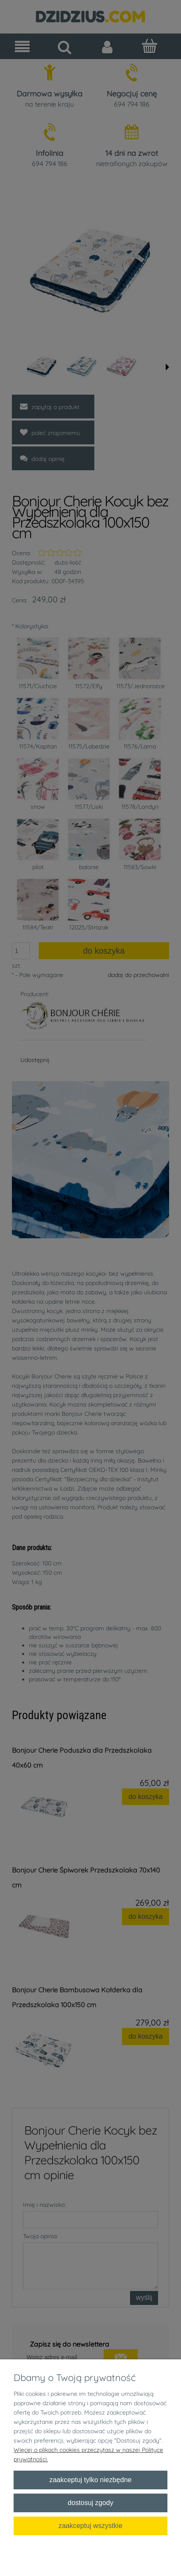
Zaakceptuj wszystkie (90, 2525)
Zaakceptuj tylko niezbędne (90, 2479)
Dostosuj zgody (90, 2502)
